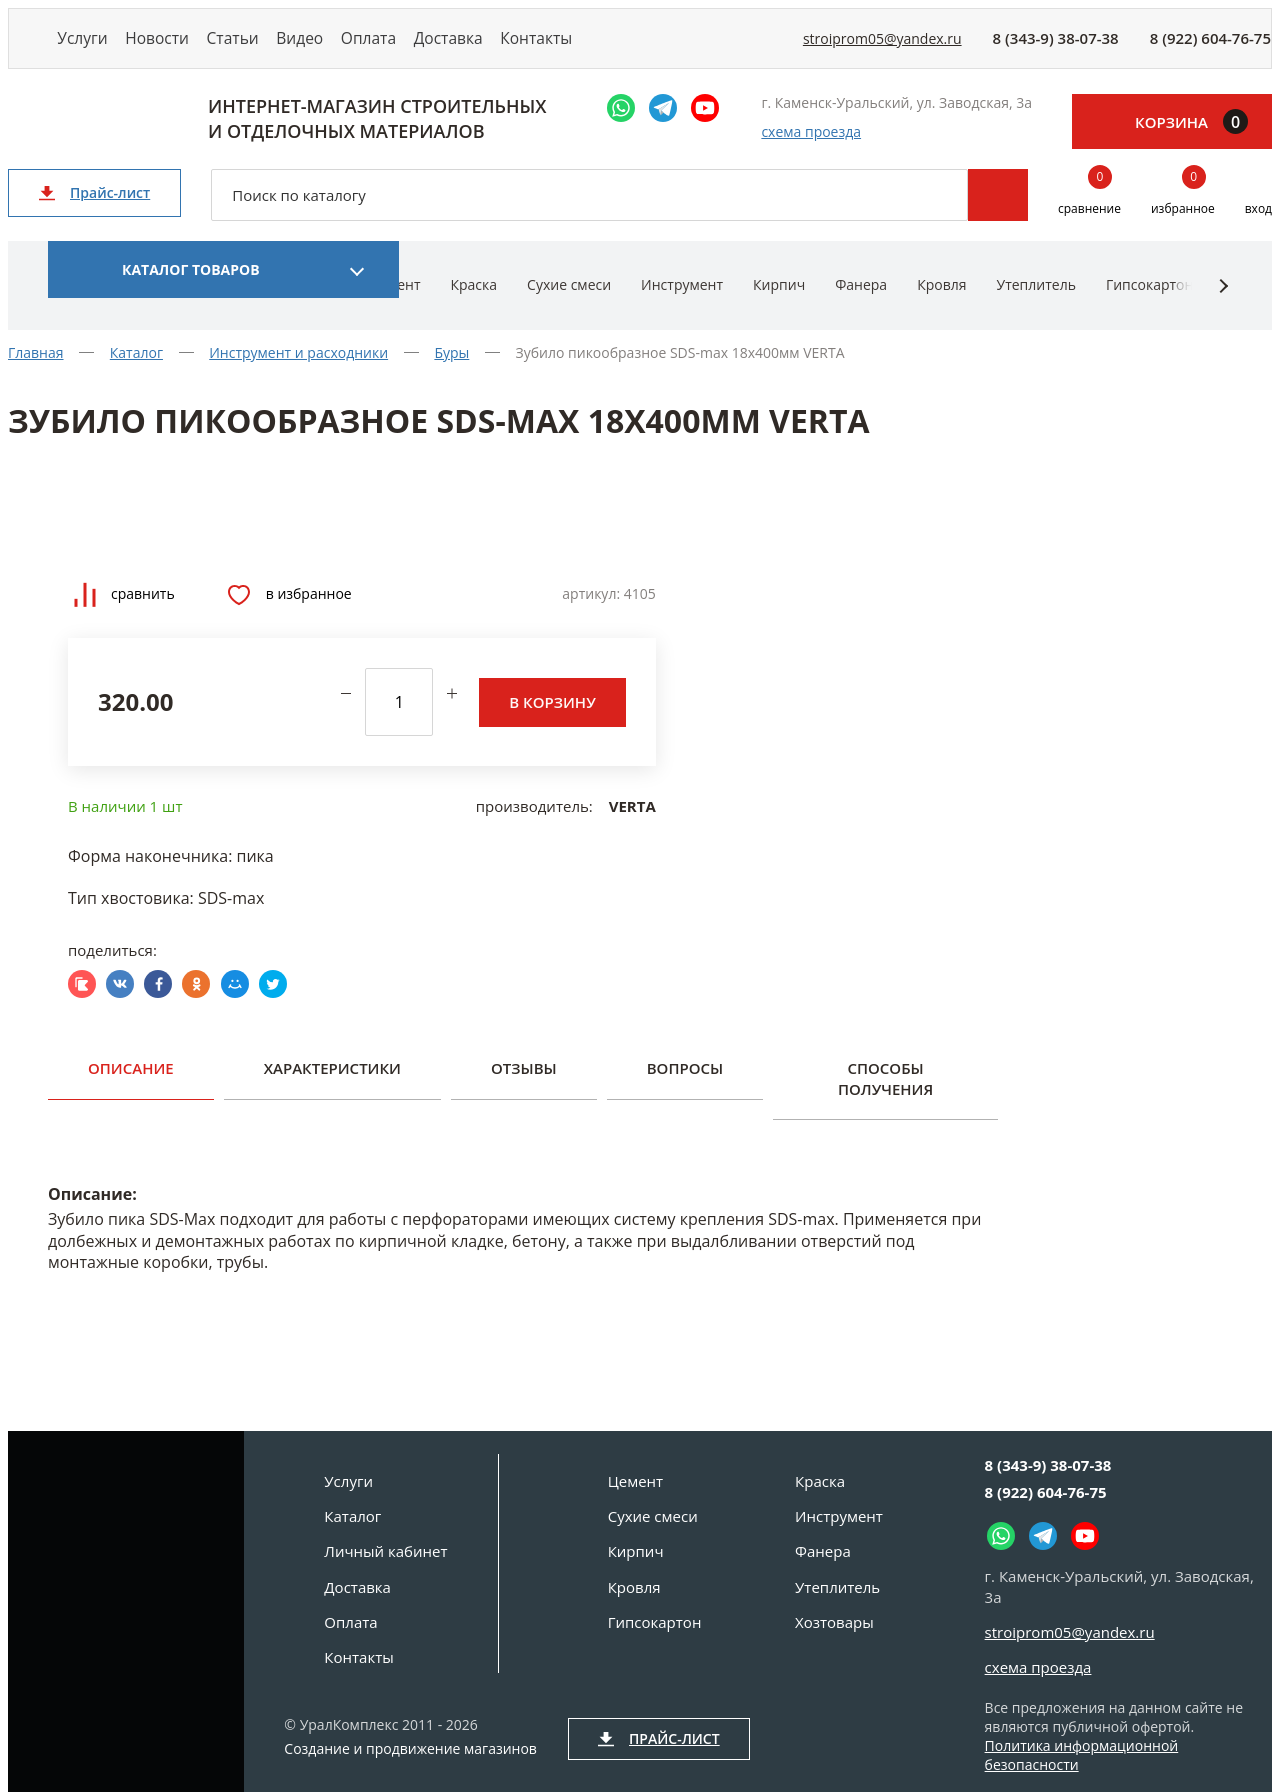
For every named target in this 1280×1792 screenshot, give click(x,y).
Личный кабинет (385, 1551)
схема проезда (811, 151)
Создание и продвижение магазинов (410, 1749)
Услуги (91, 47)
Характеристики (332, 1088)
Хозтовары (834, 1622)
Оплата (450, 47)
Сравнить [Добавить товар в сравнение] (124, 614)
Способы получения (885, 1098)
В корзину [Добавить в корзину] (552, 721)
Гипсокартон (1149, 304)
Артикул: (591, 613)
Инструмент (682, 304)
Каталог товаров (191, 289)
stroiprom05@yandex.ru (882, 48)
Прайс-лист (94, 212)
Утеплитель (1035, 304)
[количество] (399, 722)
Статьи (277, 47)
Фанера (861, 304)
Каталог (352, 1516)
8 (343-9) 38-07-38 (1056, 48)
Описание (131, 1088)
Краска (473, 304)
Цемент (635, 1481)
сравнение (1089, 213)
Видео (363, 47)
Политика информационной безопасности (1082, 1755)
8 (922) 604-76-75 (1210, 48)
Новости (183, 47)
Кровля (941, 304)
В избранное (289, 614)
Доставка (547, 47)
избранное (1183, 213)
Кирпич (779, 304)
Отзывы (524, 1088)
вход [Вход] (1258, 228)
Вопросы (685, 1088)
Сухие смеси (569, 304)
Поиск (998, 215)
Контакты (651, 47)
